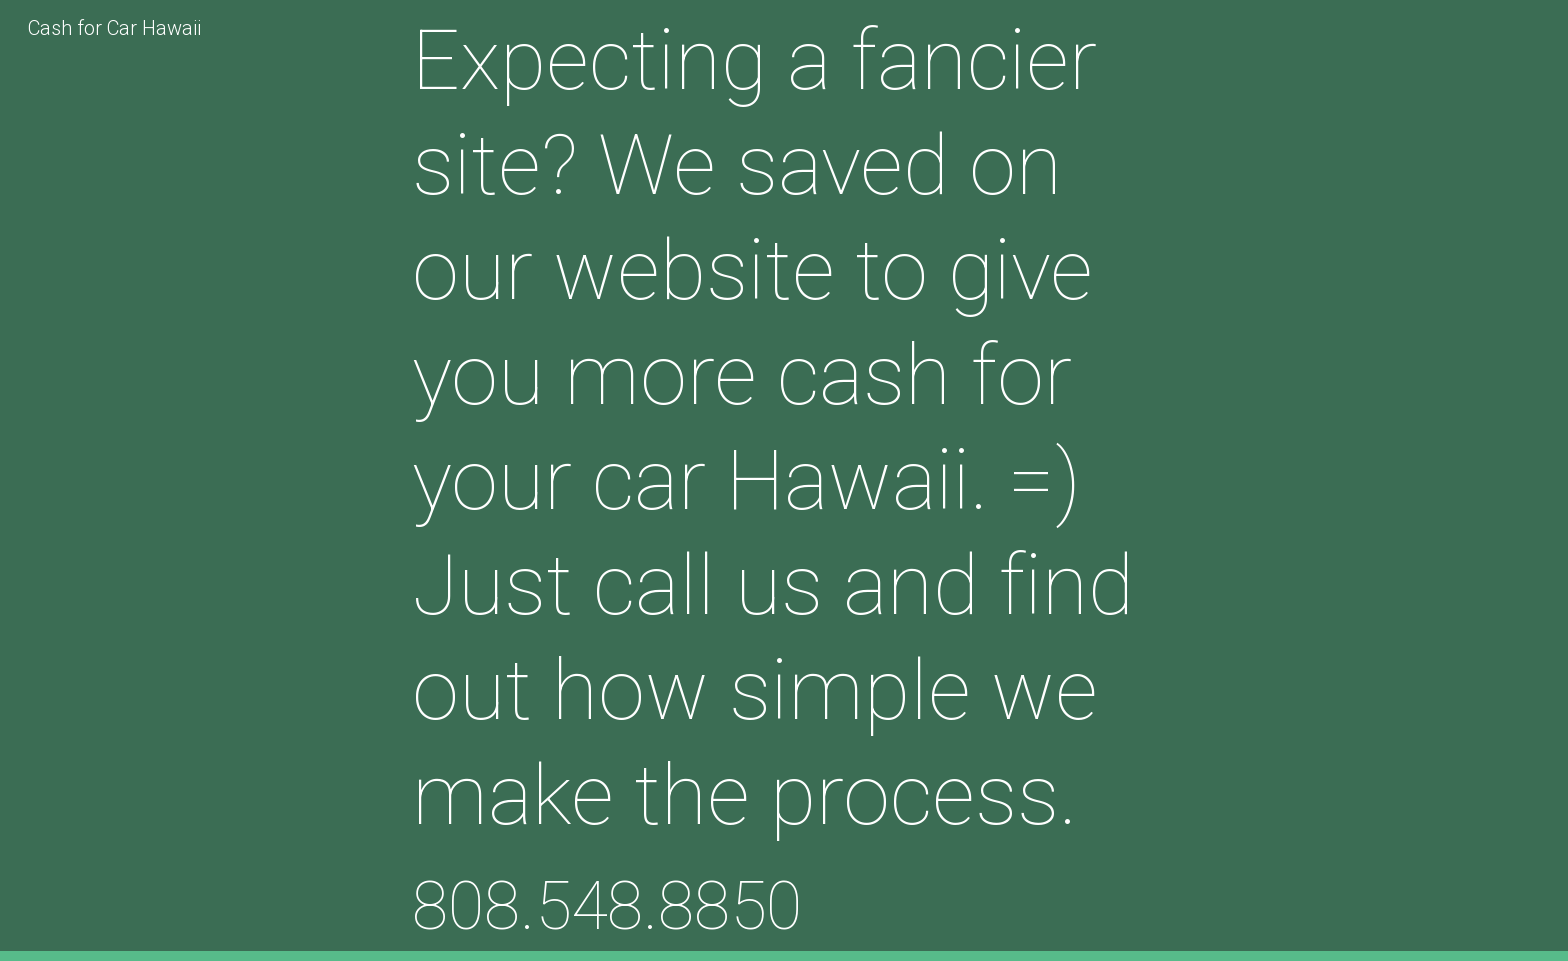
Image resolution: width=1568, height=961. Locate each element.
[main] (784, 480)
